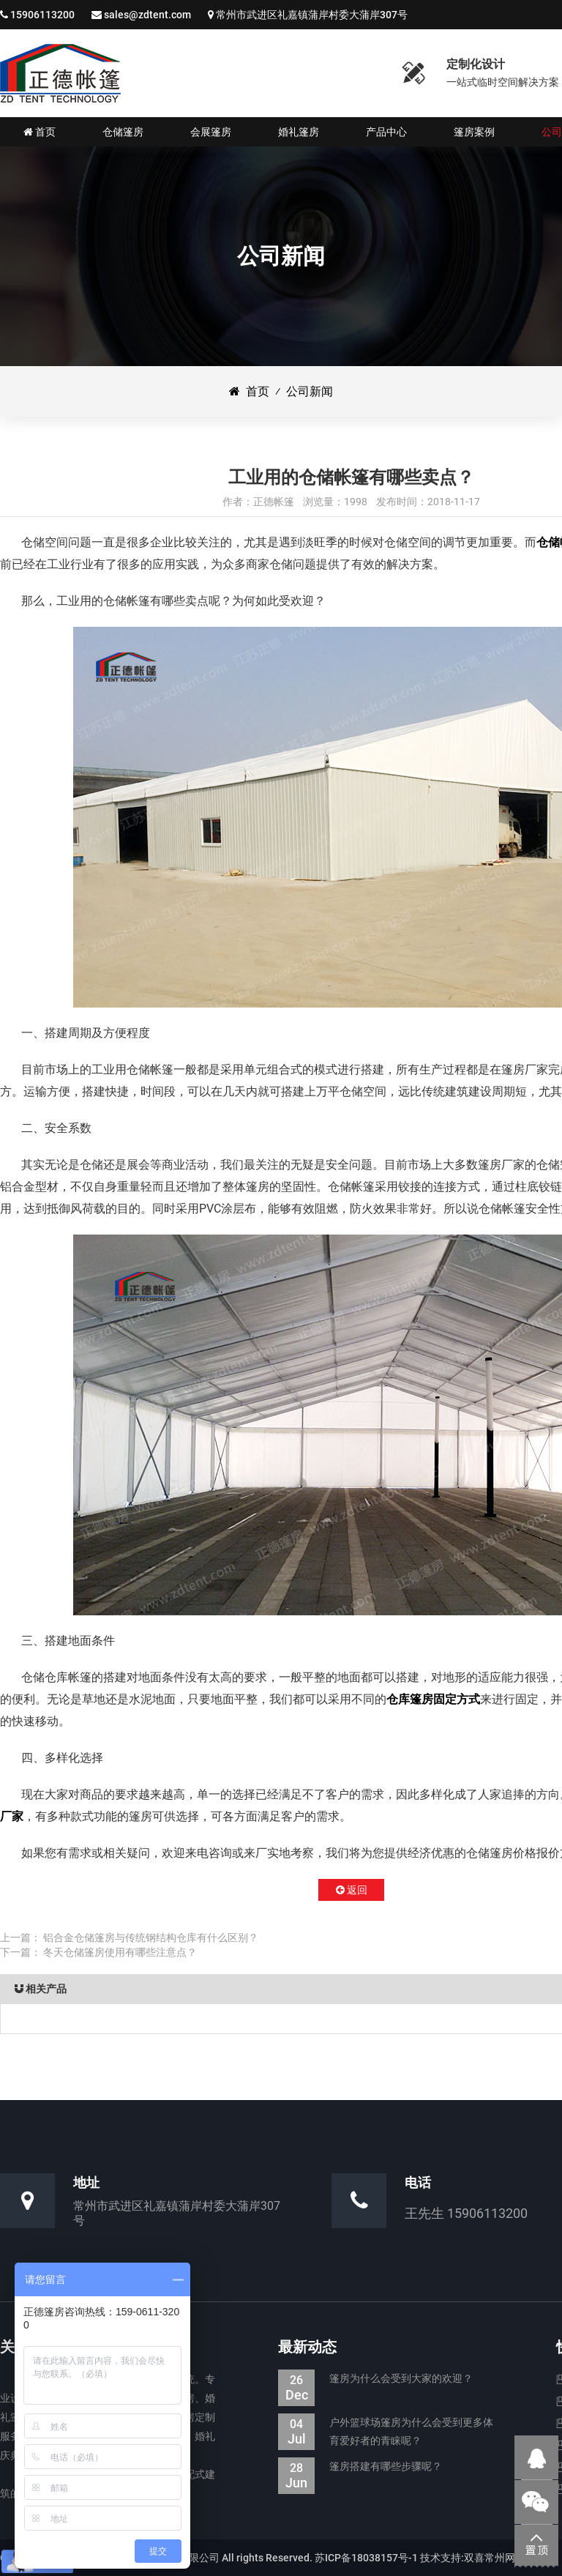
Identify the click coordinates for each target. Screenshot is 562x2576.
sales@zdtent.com (147, 15)
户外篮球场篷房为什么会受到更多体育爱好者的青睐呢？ (385, 2431)
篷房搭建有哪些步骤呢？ (360, 2466)
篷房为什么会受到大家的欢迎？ (375, 2379)
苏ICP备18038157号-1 (366, 2558)
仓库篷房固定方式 (433, 1699)
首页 (249, 391)
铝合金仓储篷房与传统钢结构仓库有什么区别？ (150, 1937)
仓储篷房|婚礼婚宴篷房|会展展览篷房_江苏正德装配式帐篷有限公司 (60, 73)
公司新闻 (309, 391)
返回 (351, 1890)
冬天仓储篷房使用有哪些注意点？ (120, 1952)
